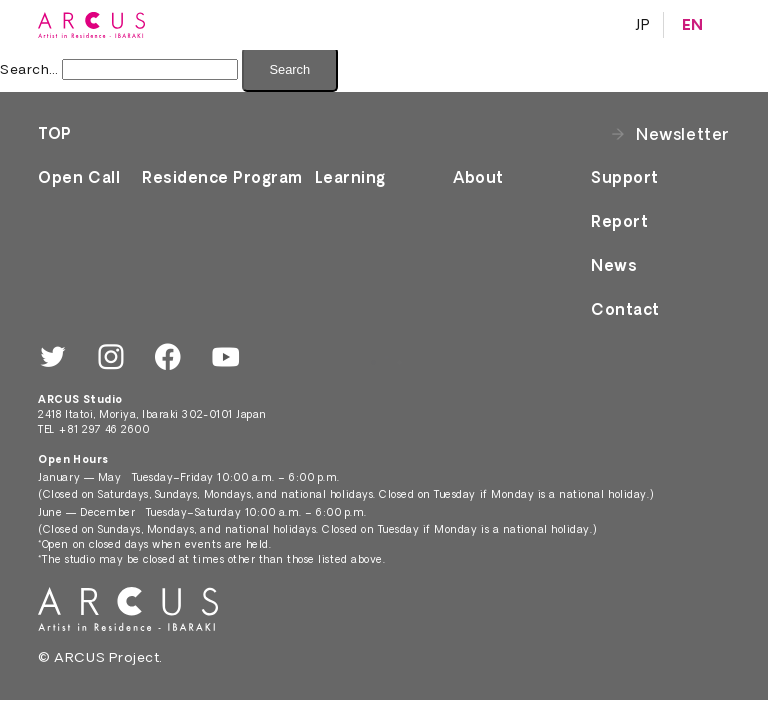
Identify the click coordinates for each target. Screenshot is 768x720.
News (614, 265)
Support (625, 177)
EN (693, 25)
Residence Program (222, 177)
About (478, 177)
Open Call (79, 177)
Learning (350, 177)
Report (619, 221)
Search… (29, 69)
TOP (55, 133)
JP (642, 25)
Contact (625, 309)
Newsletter (682, 134)
